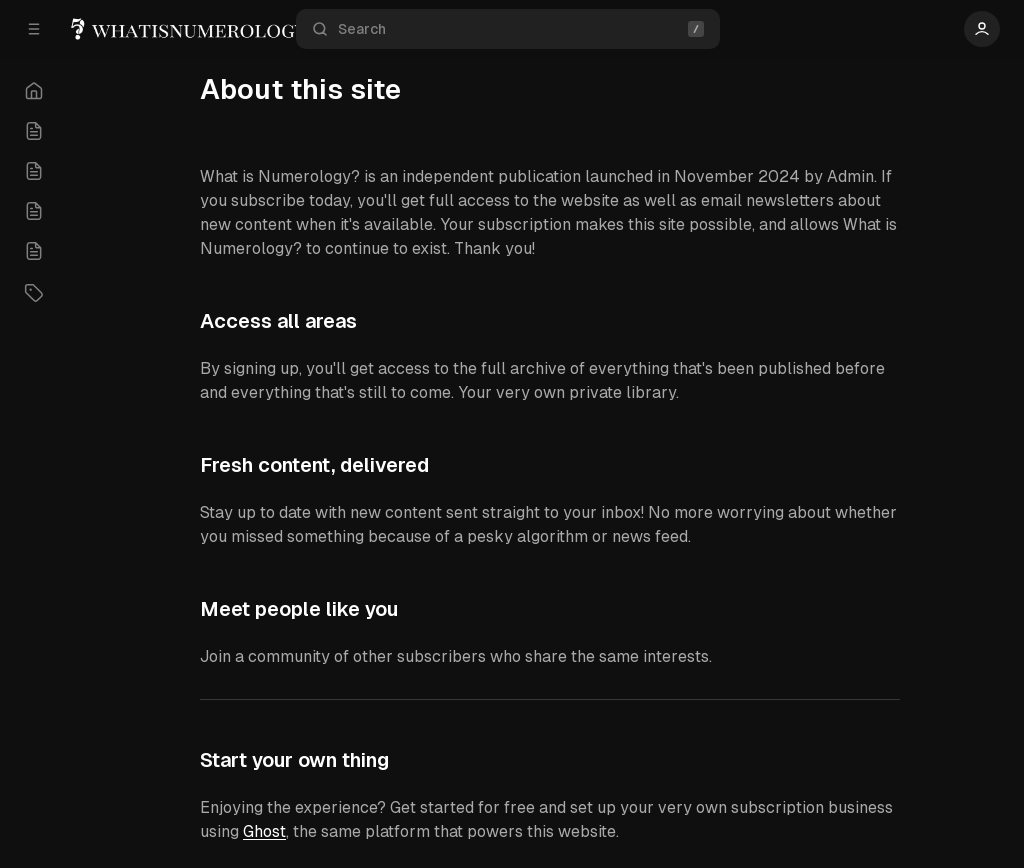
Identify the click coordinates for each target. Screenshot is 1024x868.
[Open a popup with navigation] (34, 29)
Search (508, 29)
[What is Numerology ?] (215, 29)
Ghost (264, 831)
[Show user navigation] (982, 29)
